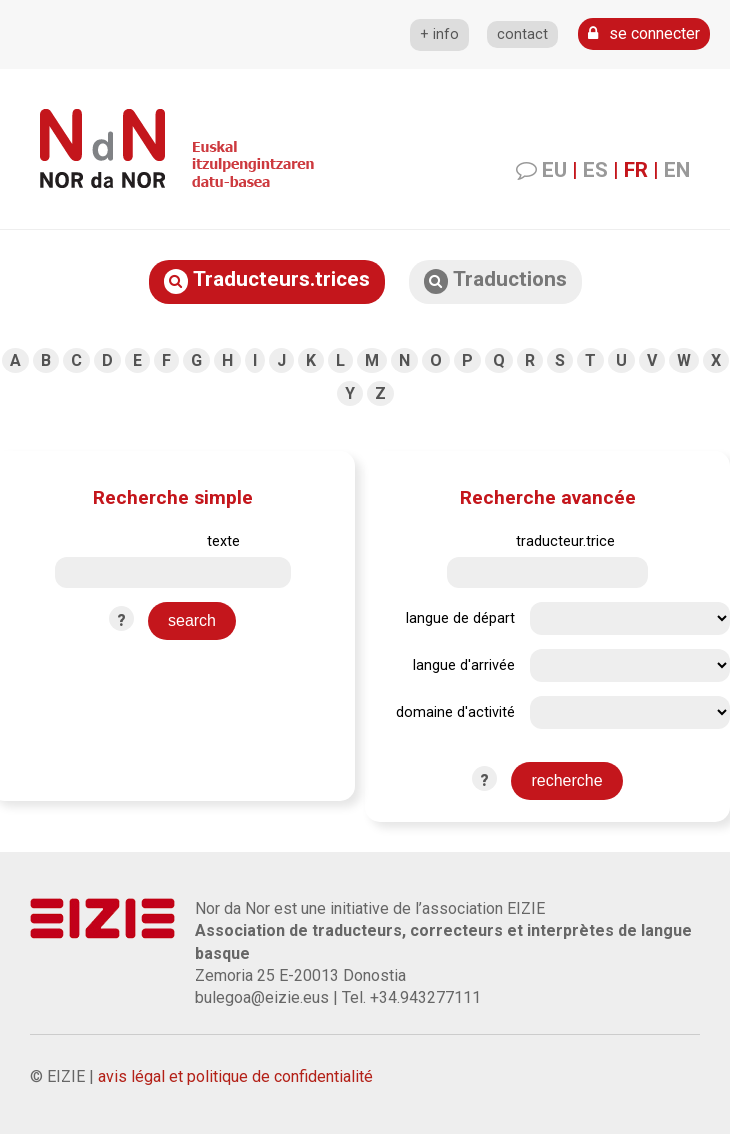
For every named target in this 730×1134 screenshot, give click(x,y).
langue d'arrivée (464, 665)
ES (595, 170)
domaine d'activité (455, 712)
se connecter (644, 33)
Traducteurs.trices (267, 280)
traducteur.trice (565, 541)
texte (223, 541)
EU (554, 170)
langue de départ (460, 618)
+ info (439, 34)
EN (677, 170)
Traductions (495, 280)
